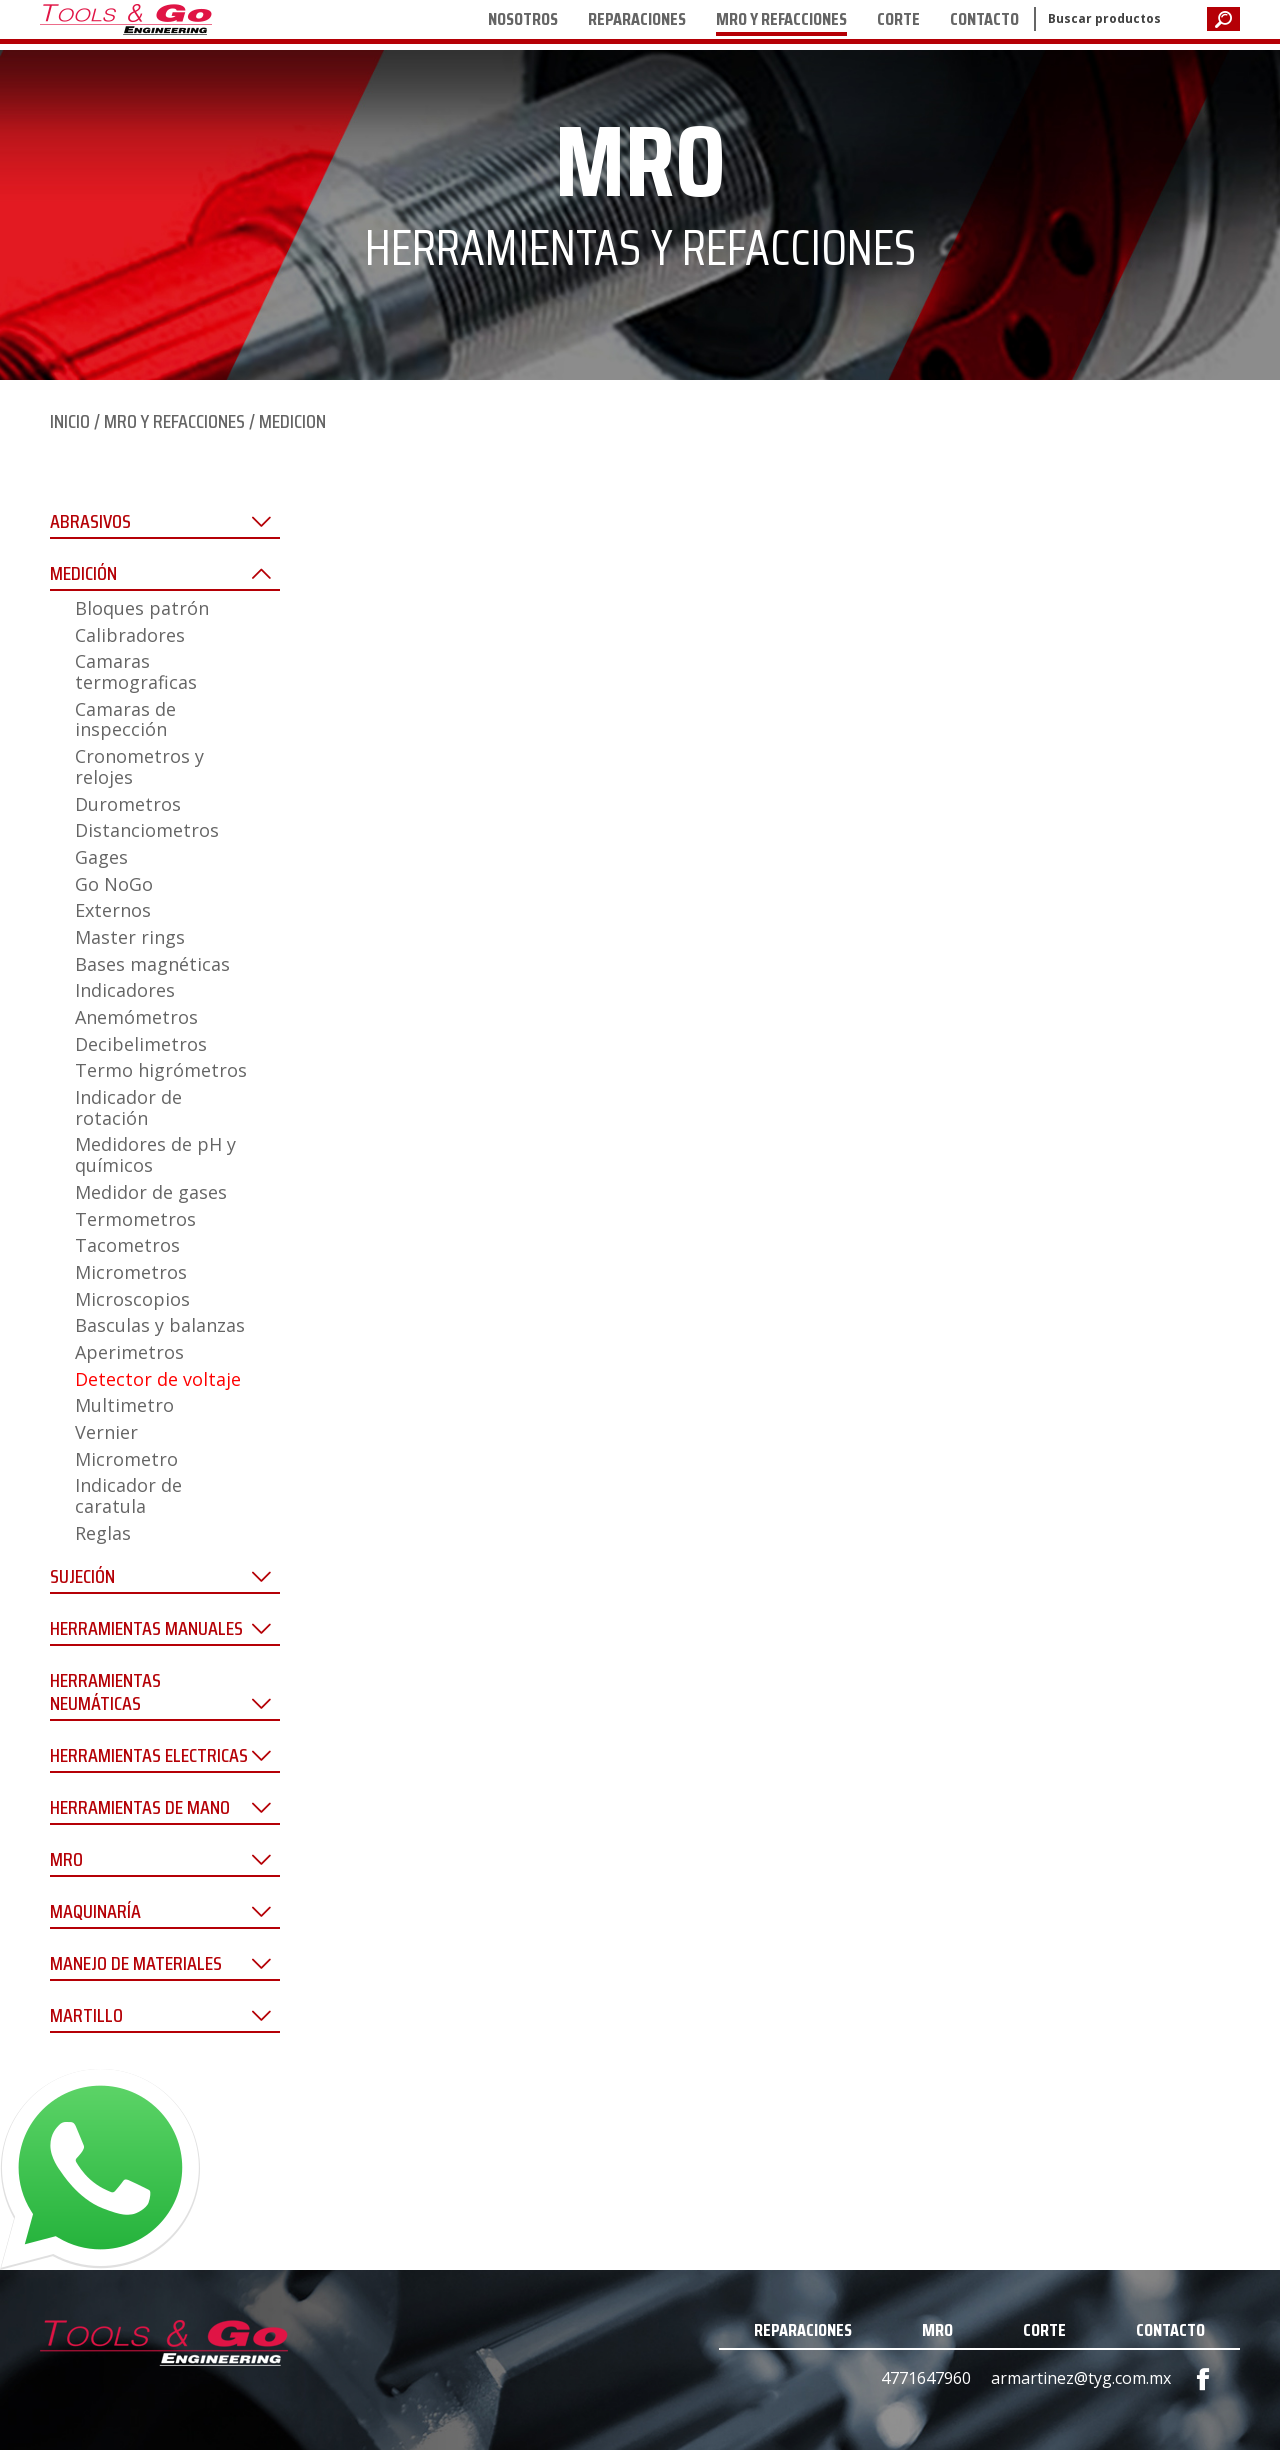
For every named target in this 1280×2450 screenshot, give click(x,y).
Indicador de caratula (128, 1495)
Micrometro (126, 1459)
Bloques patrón (142, 608)
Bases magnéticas (152, 964)
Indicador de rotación (128, 1107)
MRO (937, 2330)
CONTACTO (984, 19)
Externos (113, 910)
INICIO (70, 421)
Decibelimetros (141, 1044)
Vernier (106, 1432)
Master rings (130, 937)
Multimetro (124, 1405)
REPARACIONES (637, 19)
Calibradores (130, 635)
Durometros (128, 804)
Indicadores (125, 990)
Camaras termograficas (136, 671)
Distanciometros (147, 830)
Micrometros (131, 1272)
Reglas (103, 1533)
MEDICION (292, 421)
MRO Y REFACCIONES (781, 19)
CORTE (898, 19)
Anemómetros (136, 1017)
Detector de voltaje (158, 1379)
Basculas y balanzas (160, 1325)
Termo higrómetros (161, 1070)
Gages (101, 857)
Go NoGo (114, 884)
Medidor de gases (151, 1192)
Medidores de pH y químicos (155, 1154)
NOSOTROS (523, 19)
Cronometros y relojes (139, 766)
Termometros (135, 1219)
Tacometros (127, 1245)
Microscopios (132, 1299)
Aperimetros (129, 1352)
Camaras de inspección (125, 719)
